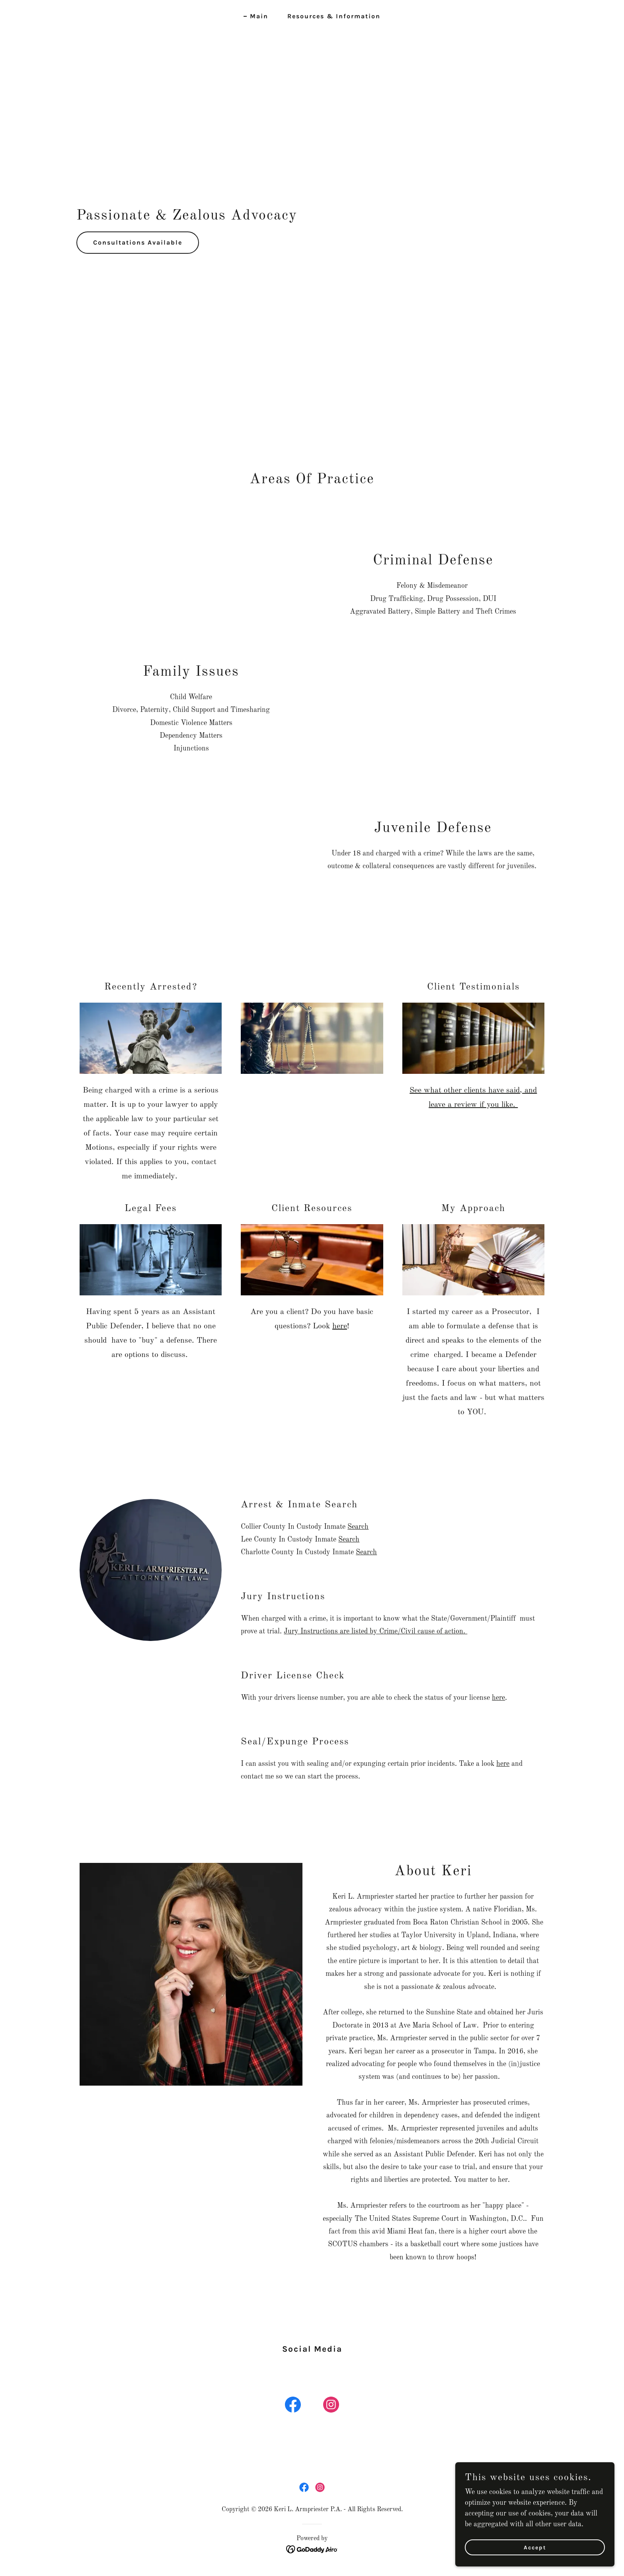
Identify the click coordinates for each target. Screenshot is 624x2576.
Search (358, 1526)
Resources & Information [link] (333, 16)
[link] (293, 2406)
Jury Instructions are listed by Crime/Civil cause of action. (375, 1631)
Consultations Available (137, 242)
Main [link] (259, 16)
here (339, 1326)
